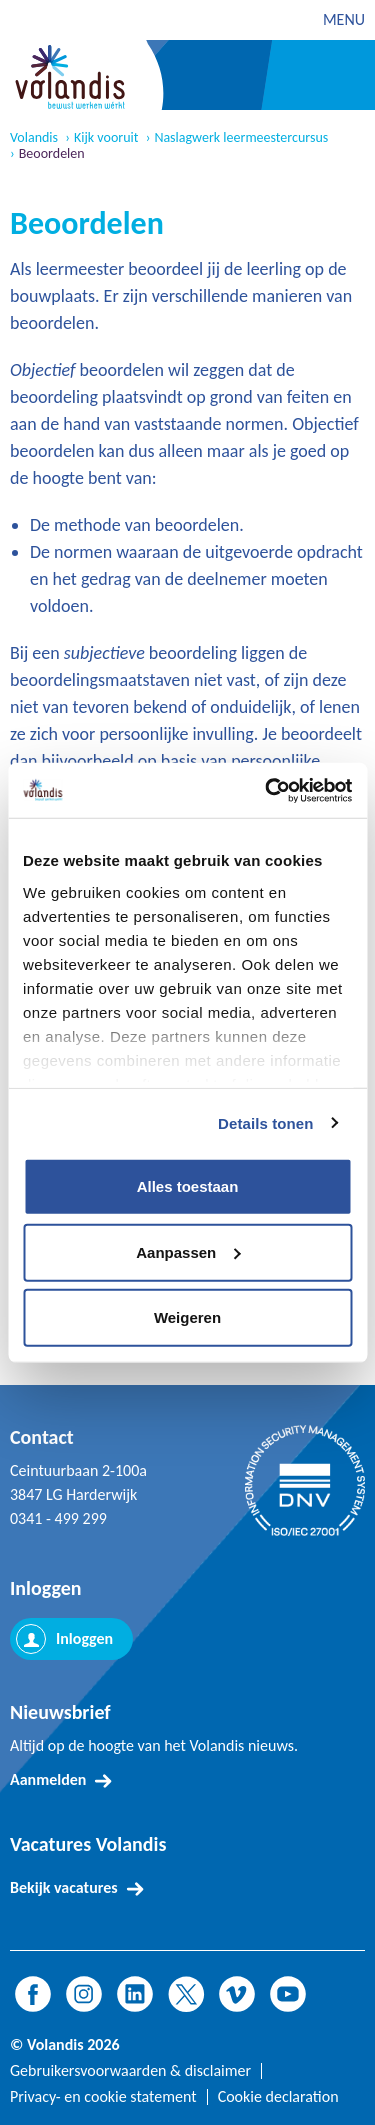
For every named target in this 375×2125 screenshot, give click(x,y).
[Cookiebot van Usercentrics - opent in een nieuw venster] (267, 790)
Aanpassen (188, 1251)
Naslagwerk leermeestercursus (241, 138)
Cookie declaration (278, 2097)
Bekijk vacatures (64, 1887)
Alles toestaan (188, 1186)
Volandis (34, 138)
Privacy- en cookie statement (103, 2097)
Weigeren (187, 1317)
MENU (344, 19)
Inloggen (84, 1638)
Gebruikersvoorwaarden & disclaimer (130, 2071)
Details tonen (265, 1122)
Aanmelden (48, 1779)
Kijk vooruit (106, 138)
